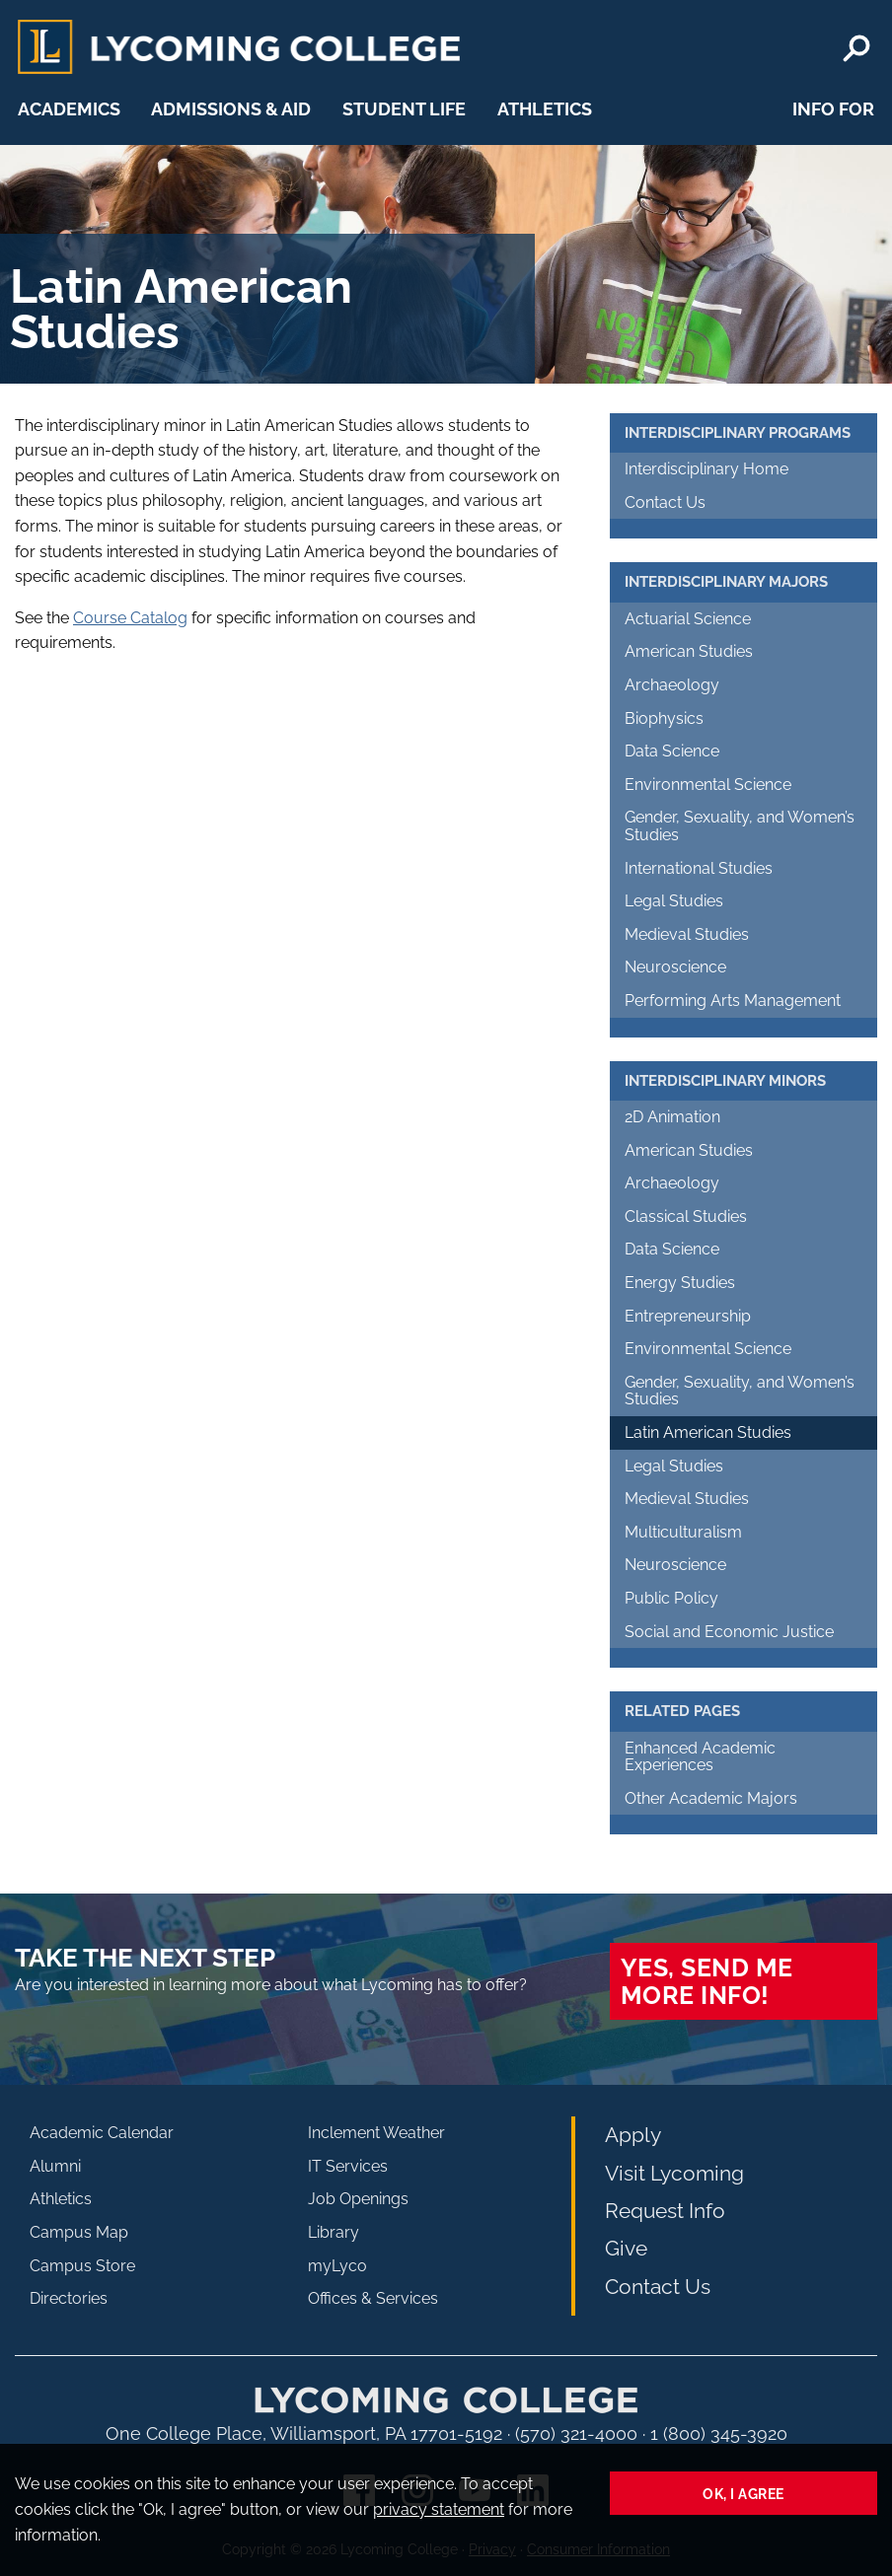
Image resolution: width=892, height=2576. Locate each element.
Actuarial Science (688, 618)
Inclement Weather (376, 2132)
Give (626, 2248)
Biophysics (664, 718)
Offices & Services (373, 2298)
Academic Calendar (102, 2132)
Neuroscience (675, 967)
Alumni (55, 2166)
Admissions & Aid (231, 109)
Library (333, 2232)
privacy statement (438, 2509)
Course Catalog (130, 617)
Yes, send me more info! (707, 1981)
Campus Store (82, 2265)
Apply (633, 2134)
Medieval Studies (687, 934)
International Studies (699, 868)
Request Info (665, 2210)
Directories (69, 2298)
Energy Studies (680, 1282)
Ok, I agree (743, 2493)
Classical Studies (686, 1216)
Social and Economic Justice (729, 1631)
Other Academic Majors (711, 1798)
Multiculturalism (683, 1532)
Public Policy (671, 1598)
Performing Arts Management (733, 1000)
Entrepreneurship (688, 1316)
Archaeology (672, 685)
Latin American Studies (708, 1432)
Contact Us (665, 502)
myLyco (337, 2265)
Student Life (404, 109)
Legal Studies (674, 901)
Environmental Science (708, 784)
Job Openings (358, 2198)
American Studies (689, 651)
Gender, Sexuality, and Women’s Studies (740, 826)
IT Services (348, 2166)
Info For (833, 109)
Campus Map (79, 2232)
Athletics (544, 109)
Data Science (672, 751)
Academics (69, 109)
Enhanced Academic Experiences (700, 1757)
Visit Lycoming (674, 2173)
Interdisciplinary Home (706, 469)
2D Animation (672, 1117)
